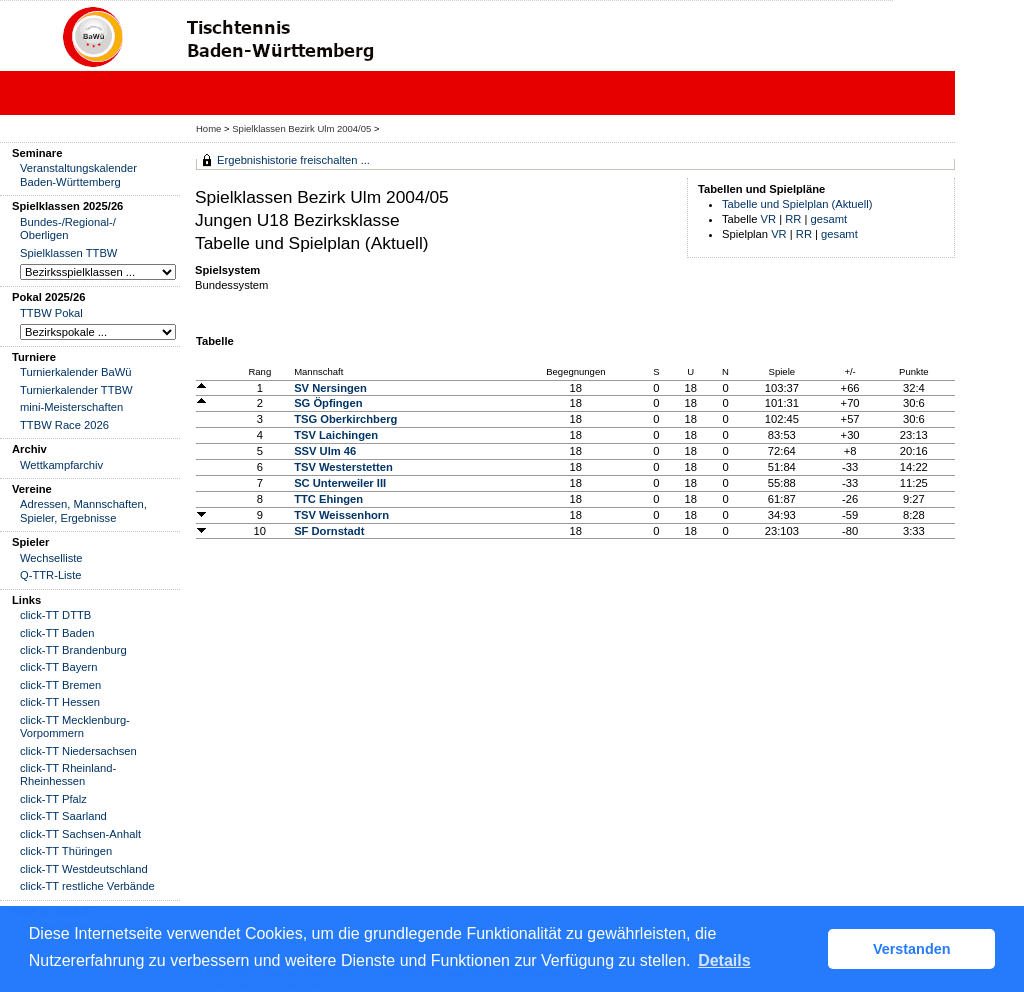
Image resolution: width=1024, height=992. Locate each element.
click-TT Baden (57, 633)
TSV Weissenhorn (341, 515)
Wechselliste (51, 558)
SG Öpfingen (328, 403)
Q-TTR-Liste (51, 575)
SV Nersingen (330, 388)
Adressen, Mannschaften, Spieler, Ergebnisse (83, 510)
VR (769, 219)
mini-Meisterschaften (71, 407)
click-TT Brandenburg (73, 650)
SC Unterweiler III (340, 483)
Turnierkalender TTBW (76, 390)
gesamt (829, 219)
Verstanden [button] (912, 949)
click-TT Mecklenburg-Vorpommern (75, 726)
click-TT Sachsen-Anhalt (80, 834)
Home (208, 128)
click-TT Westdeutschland (84, 869)
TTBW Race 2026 (64, 425)
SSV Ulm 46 (325, 451)
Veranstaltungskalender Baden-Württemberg (78, 174)
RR (793, 219)
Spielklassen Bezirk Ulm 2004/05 (303, 128)
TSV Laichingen (336, 435)
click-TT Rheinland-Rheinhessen (68, 774)
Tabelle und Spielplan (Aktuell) (797, 204)
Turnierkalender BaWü (76, 372)
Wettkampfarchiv (61, 465)
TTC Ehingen (328, 499)
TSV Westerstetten (343, 467)
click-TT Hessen (60, 702)
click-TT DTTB (55, 615)
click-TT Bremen (60, 685)
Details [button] (724, 960)
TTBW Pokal (51, 313)
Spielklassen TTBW (68, 253)
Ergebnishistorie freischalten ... (293, 160)
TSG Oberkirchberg (345, 419)
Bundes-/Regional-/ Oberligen (68, 228)
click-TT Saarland (63, 816)
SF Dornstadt (329, 531)
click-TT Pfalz (53, 799)
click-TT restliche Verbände (87, 886)
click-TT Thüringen (66, 851)
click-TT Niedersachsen (78, 751)
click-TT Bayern (59, 667)
